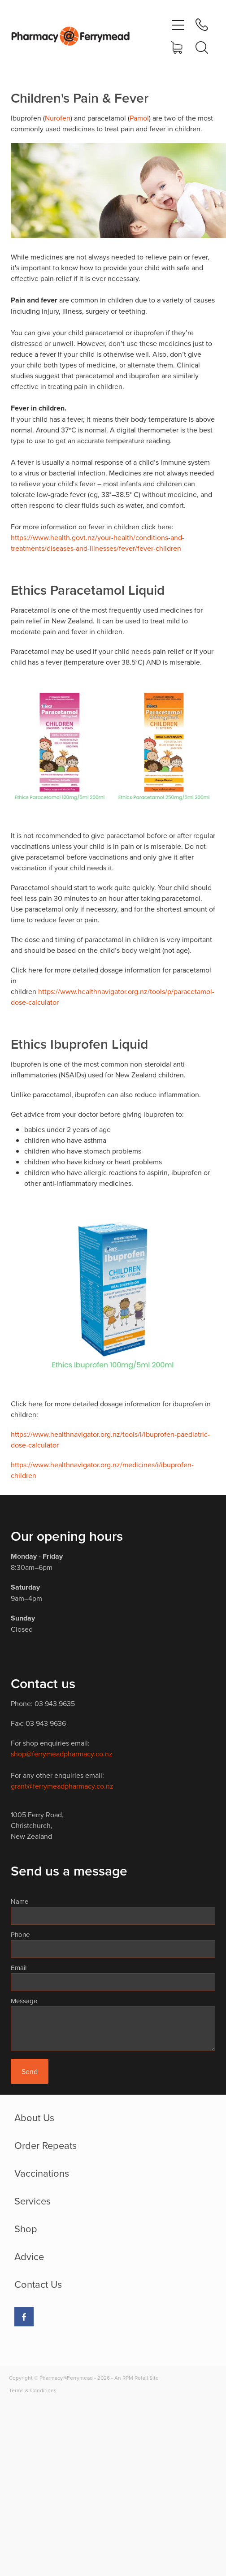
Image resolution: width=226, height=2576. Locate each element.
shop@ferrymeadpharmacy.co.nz (62, 1754)
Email (18, 1967)
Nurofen (57, 118)
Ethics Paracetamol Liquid (88, 590)
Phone (20, 1934)
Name (19, 1901)
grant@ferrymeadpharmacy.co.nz (62, 1786)
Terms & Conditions (32, 2390)
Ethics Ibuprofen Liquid (79, 1044)
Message (24, 2000)
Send (30, 2071)
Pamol (139, 118)
